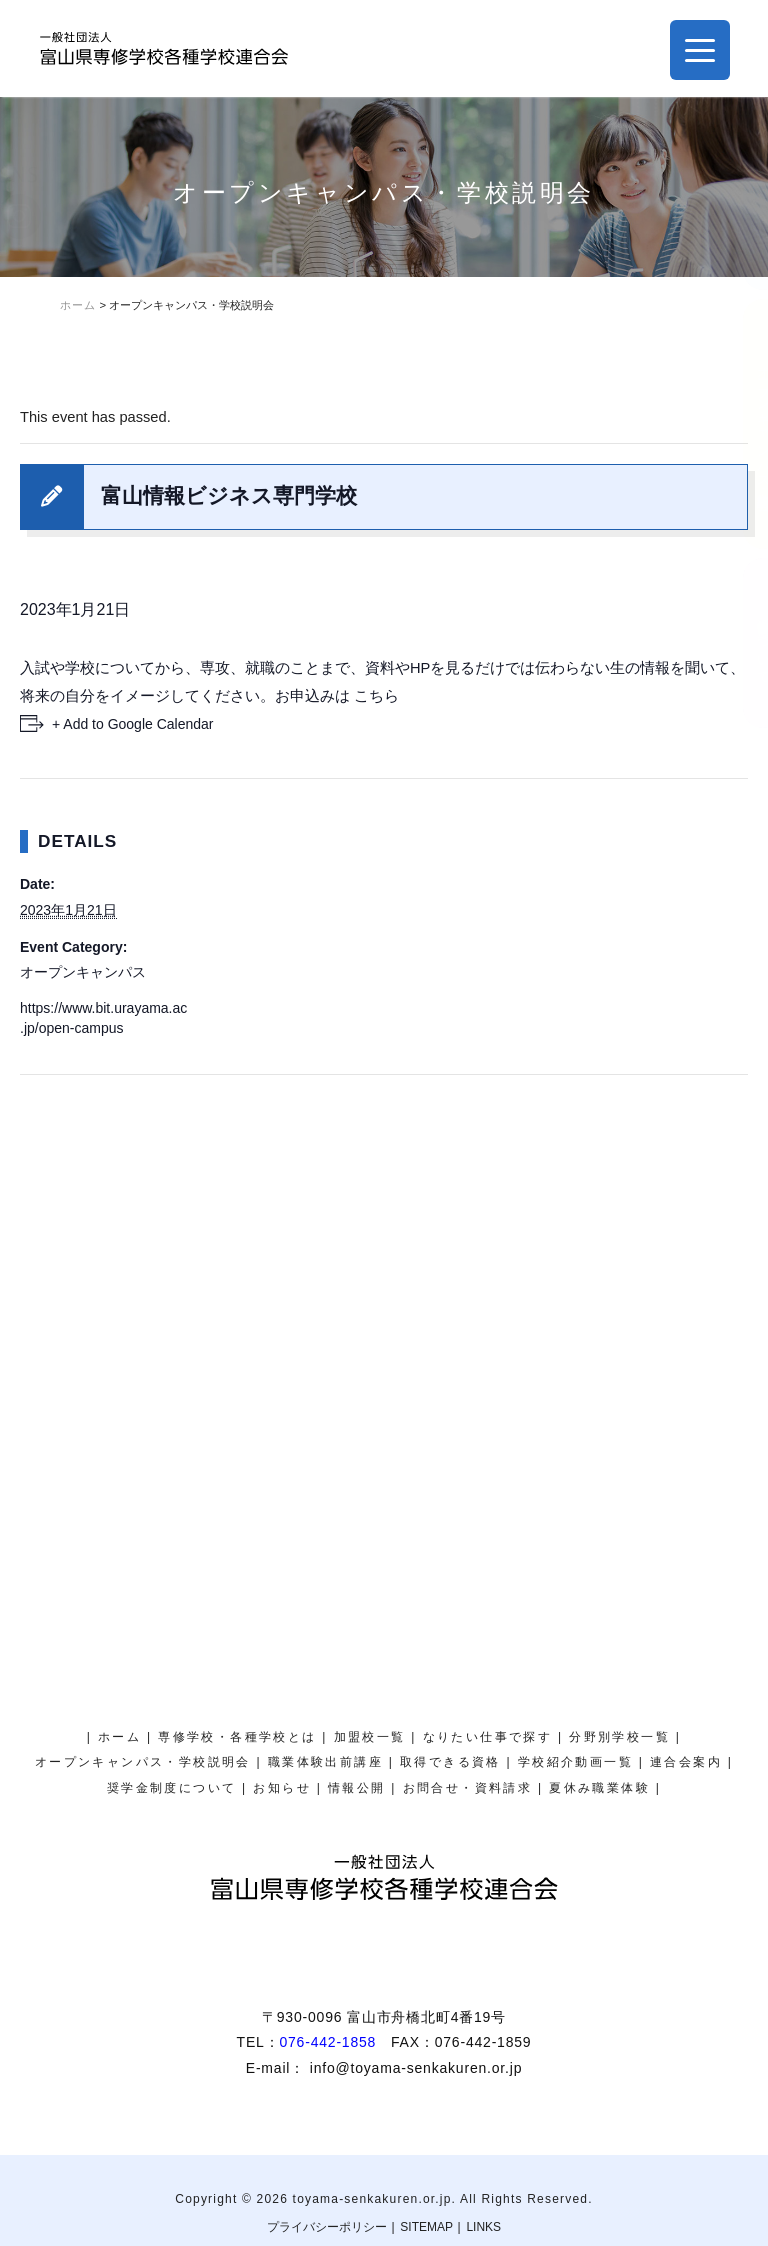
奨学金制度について (743, 643)
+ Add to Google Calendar (133, 724)
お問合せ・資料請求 (468, 1788)
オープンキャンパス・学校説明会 (743, 424)
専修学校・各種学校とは (237, 1737)
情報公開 (357, 1788)
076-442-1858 (327, 2042)
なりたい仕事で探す (488, 1737)
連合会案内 (686, 1762)
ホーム (119, 1737)
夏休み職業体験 (743, 215)
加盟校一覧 (370, 1737)
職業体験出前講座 (325, 1762)
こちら (376, 696)
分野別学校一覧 (619, 1737)
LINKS (483, 2227)
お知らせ (282, 1788)
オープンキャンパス (83, 972)
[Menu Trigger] (700, 50)
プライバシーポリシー (327, 2227)
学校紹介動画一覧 (575, 1762)
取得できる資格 (450, 1762)
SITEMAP (426, 2227)
